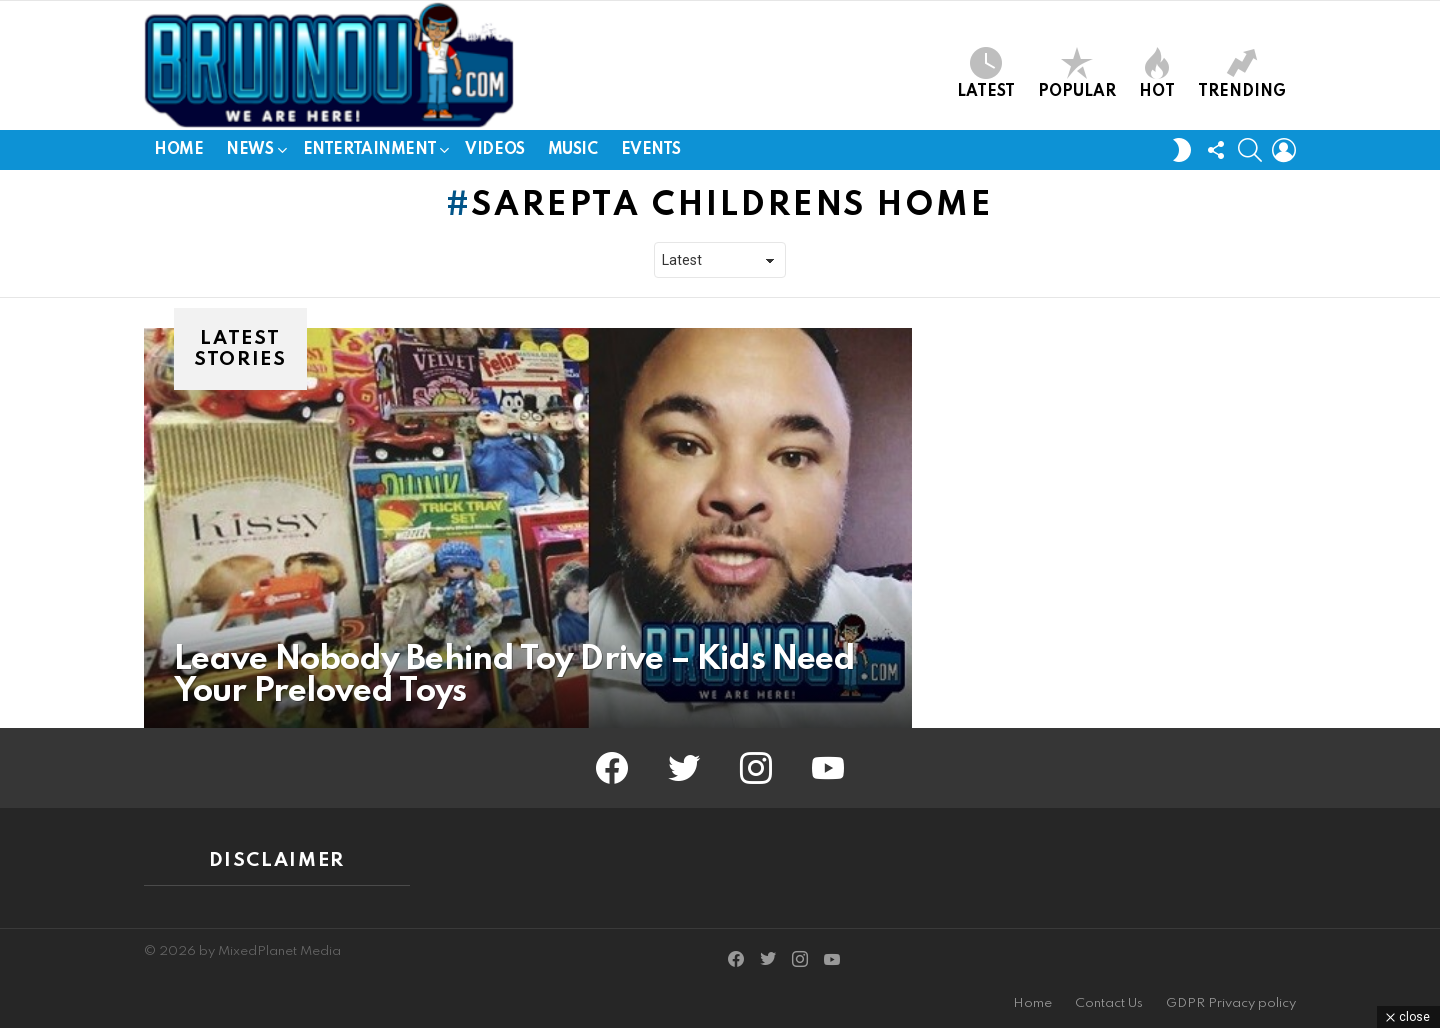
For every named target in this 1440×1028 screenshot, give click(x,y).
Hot (1157, 73)
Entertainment (370, 153)
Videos (494, 150)
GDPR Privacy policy (1231, 1003)
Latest (986, 73)
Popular (1077, 73)
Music (573, 150)
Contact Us (1109, 1003)
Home (178, 150)
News (249, 153)
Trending (1242, 73)
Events (651, 150)
